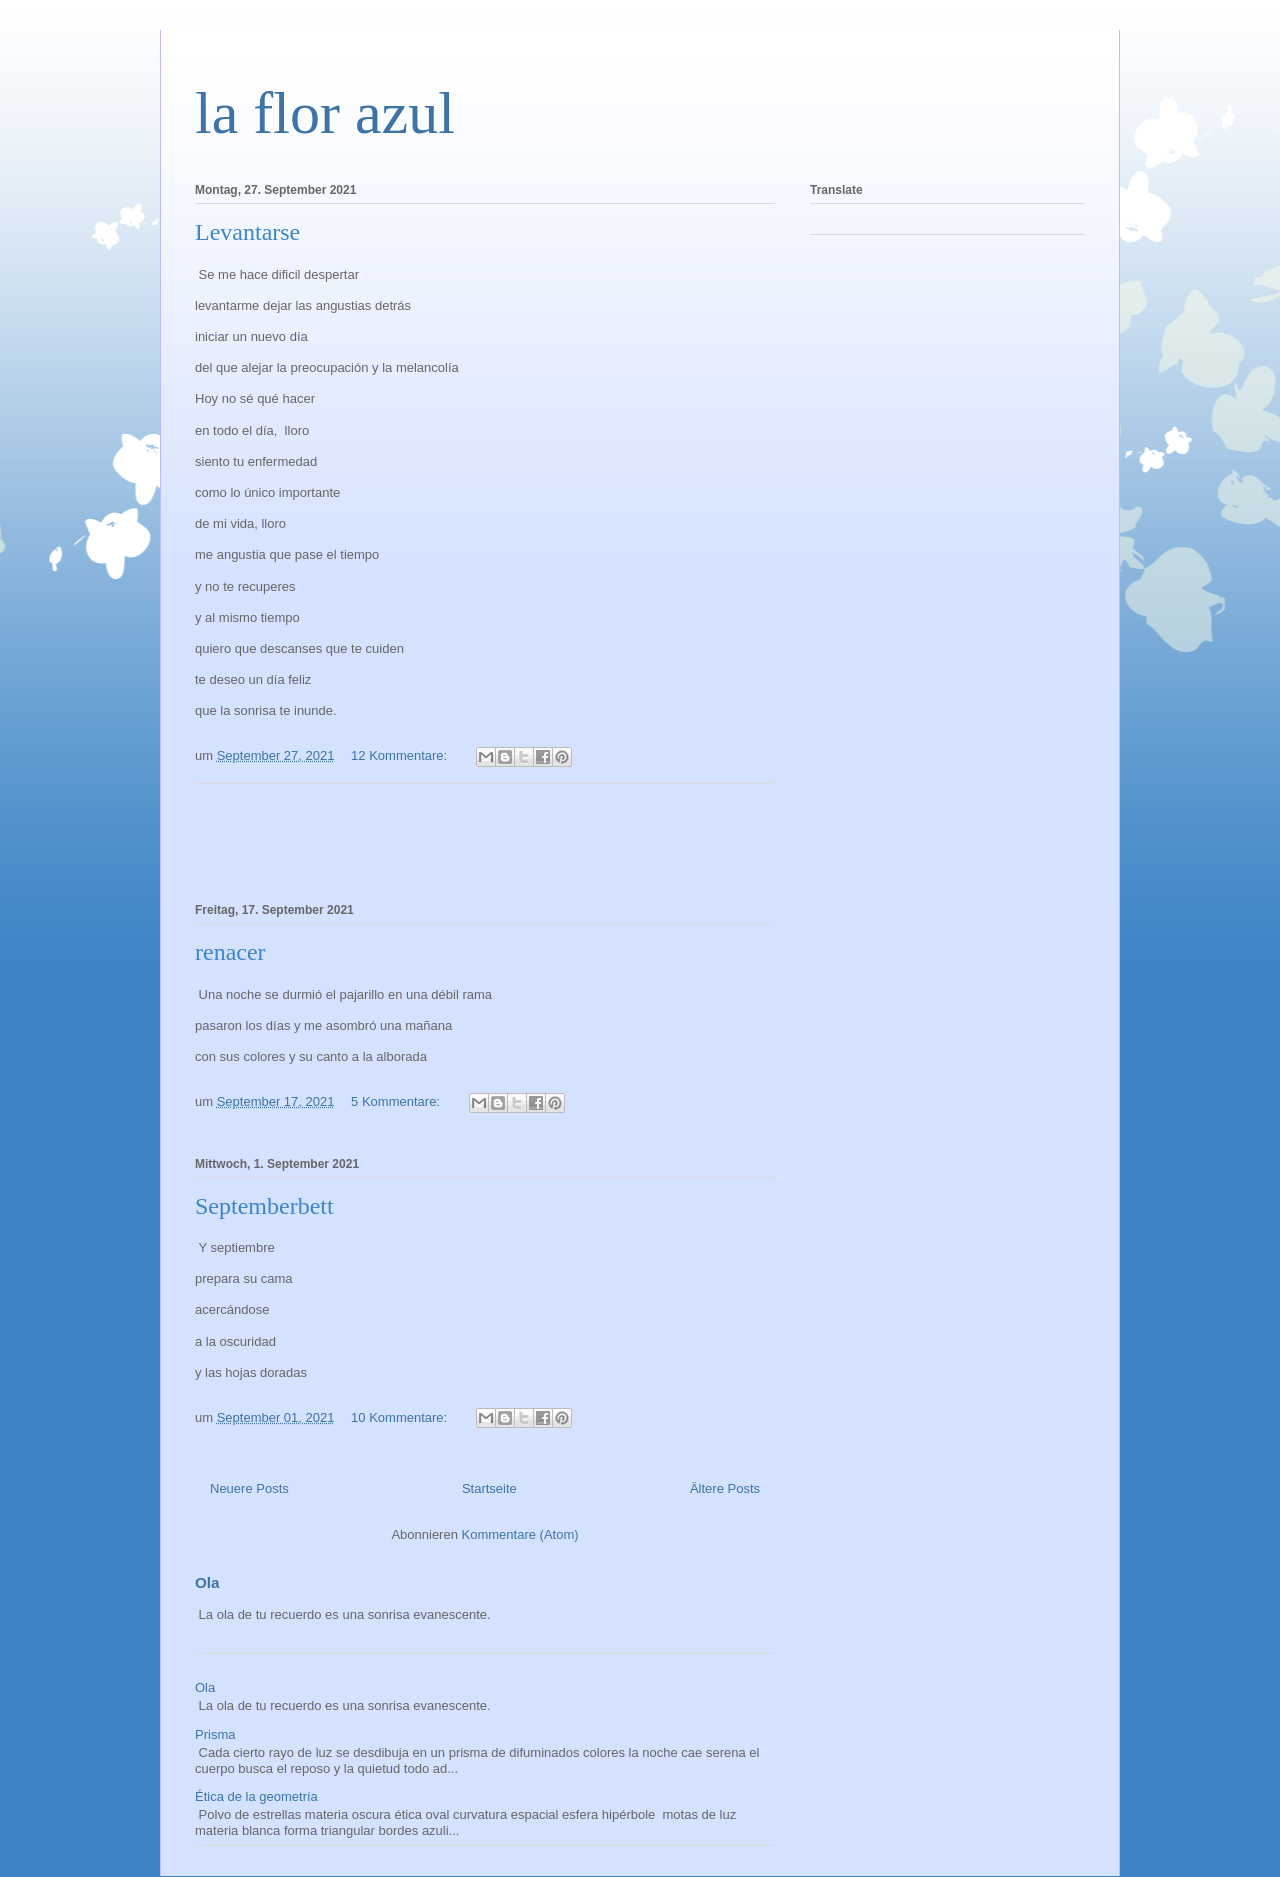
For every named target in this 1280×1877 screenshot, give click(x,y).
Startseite (489, 1488)
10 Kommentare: (401, 1417)
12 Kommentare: (401, 755)
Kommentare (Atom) (520, 1534)
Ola (207, 1582)
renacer (230, 952)
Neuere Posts (249, 1488)
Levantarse (247, 232)
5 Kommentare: (397, 1101)
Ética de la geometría (256, 1796)
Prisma (215, 1734)
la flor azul (325, 113)
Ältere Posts (725, 1488)
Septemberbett (264, 1206)
